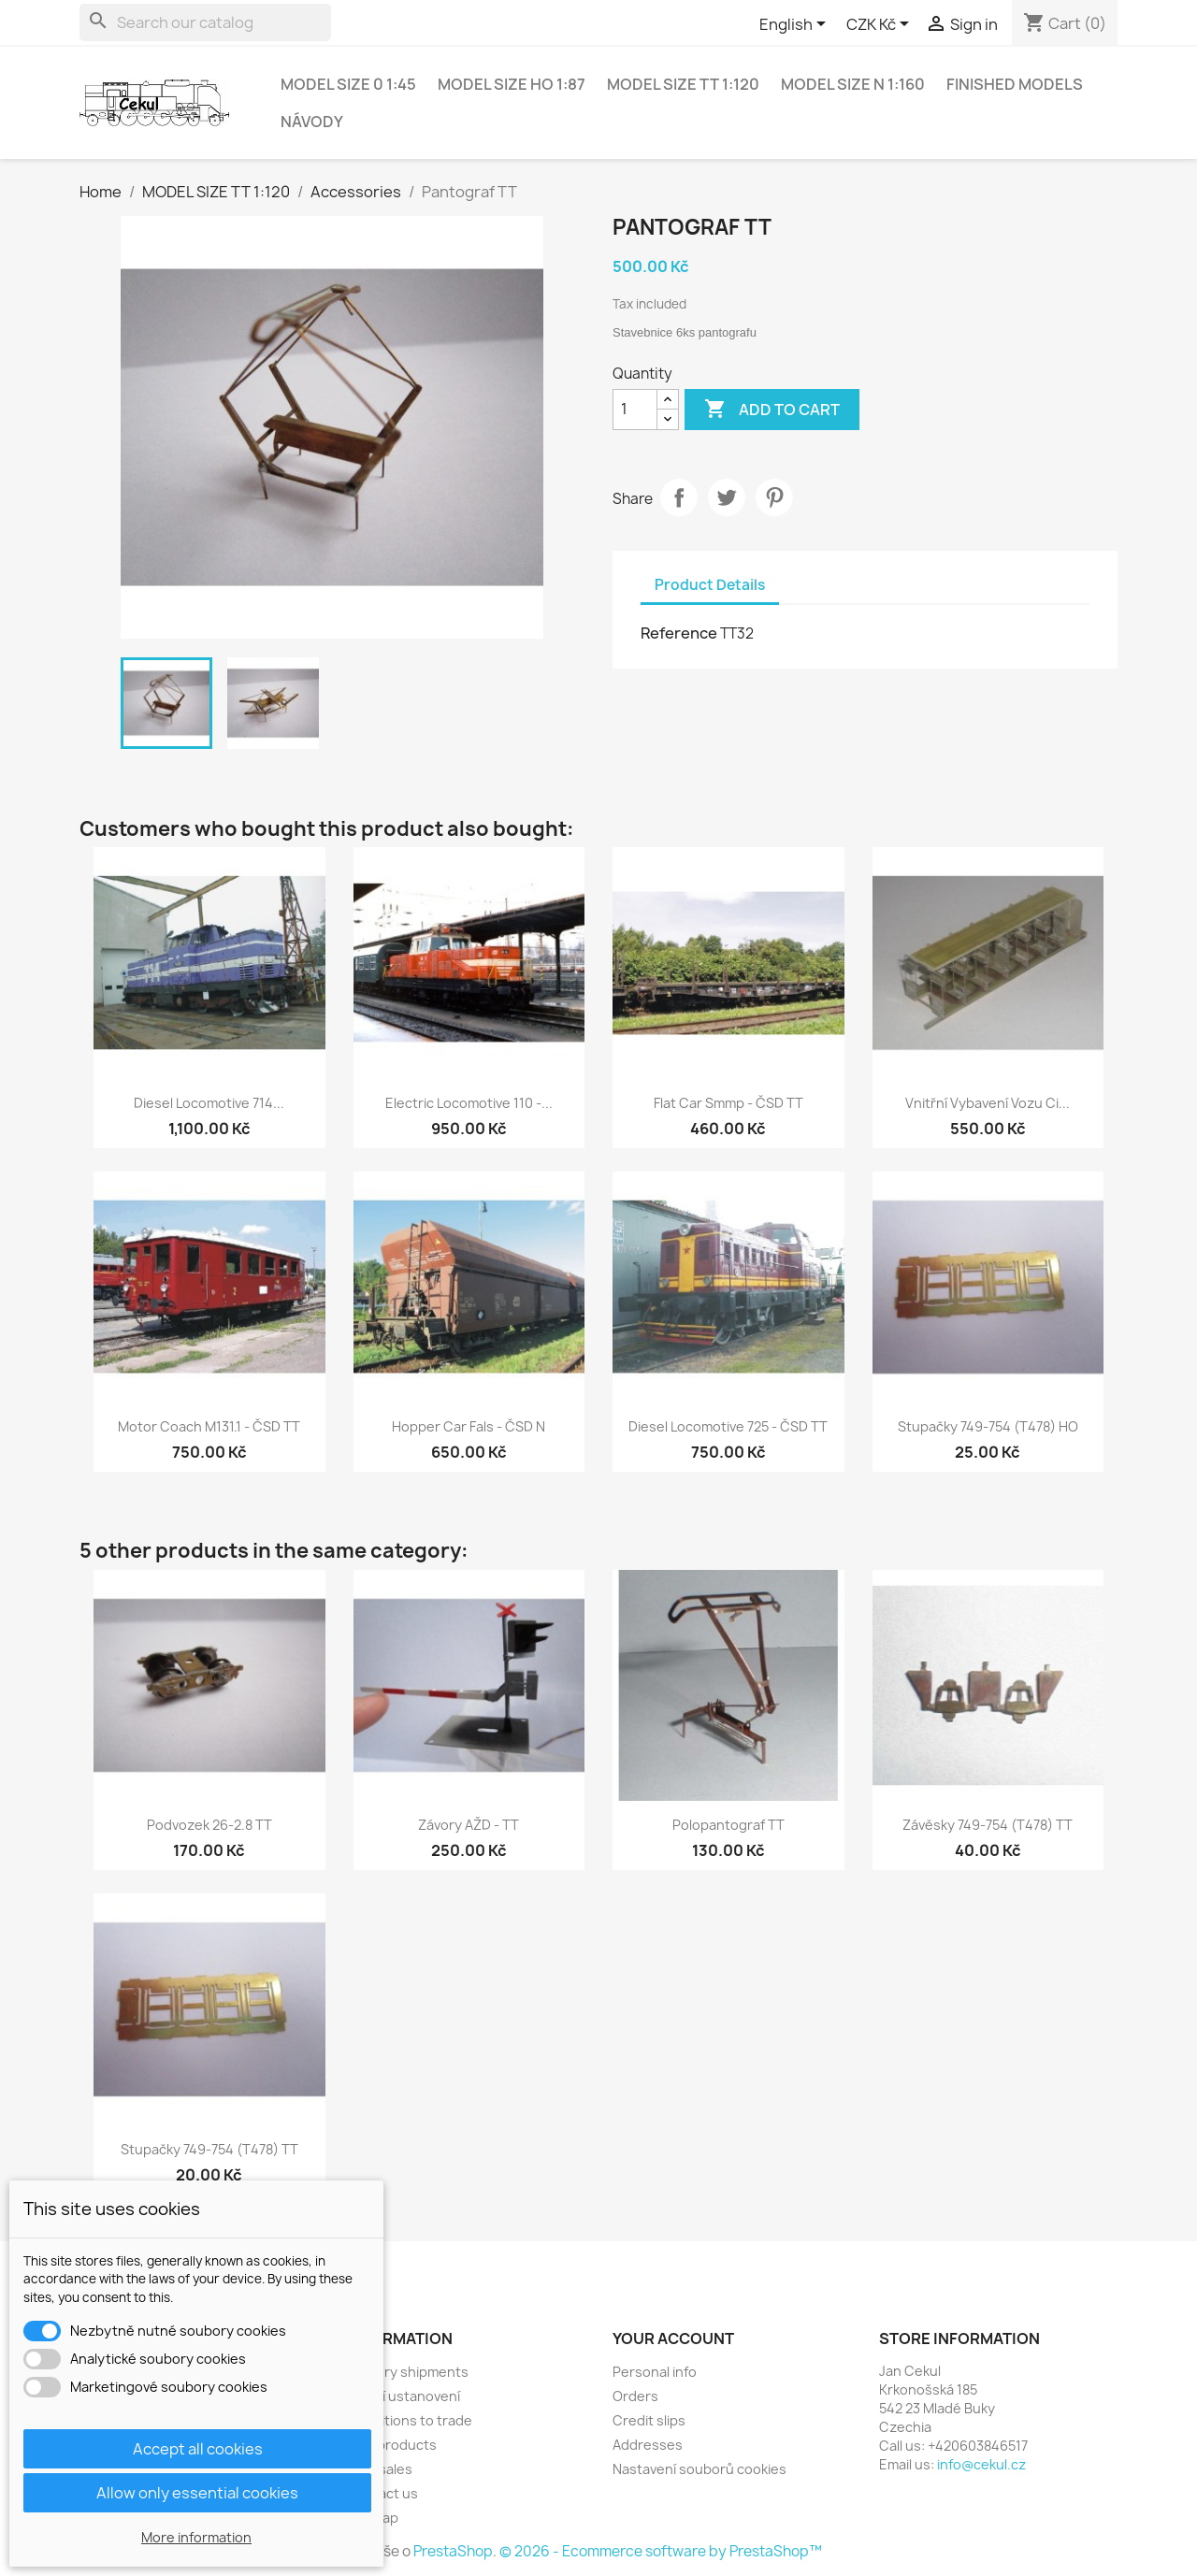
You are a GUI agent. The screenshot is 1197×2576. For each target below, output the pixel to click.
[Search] (205, 22)
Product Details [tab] (710, 585)
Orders (635, 2396)
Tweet (726, 497)
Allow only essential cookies (197, 2492)
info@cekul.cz (981, 2464)
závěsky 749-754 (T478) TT (987, 1825)
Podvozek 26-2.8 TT (209, 1825)
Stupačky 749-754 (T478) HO (988, 1426)
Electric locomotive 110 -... (469, 1103)
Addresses (648, 2445)
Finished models (1014, 84)
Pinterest (774, 497)
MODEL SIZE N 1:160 (853, 84)
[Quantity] (635, 409)
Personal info (655, 2372)
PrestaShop (453, 2551)
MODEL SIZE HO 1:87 (511, 84)
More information (196, 2537)
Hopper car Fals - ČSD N (468, 1426)
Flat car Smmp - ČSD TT (728, 1103)
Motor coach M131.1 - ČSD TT (209, 1426)
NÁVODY (312, 121)
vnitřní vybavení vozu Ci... (987, 1103)
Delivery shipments (407, 2372)
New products (391, 2445)
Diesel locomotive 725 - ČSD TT (728, 1426)
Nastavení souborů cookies (699, 2469)
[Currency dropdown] (881, 25)
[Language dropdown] (795, 25)
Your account (673, 2338)
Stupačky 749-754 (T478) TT (209, 2149)
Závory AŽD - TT (468, 1825)
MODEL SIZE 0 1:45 (348, 84)
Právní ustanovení (403, 2396)
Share (679, 497)
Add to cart (772, 409)
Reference (679, 633)
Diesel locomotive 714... (209, 1103)
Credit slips (649, 2420)
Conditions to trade (409, 2420)
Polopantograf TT (728, 1825)
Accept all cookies (198, 2449)
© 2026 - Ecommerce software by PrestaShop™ (660, 2551)
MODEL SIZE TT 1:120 (683, 84)
